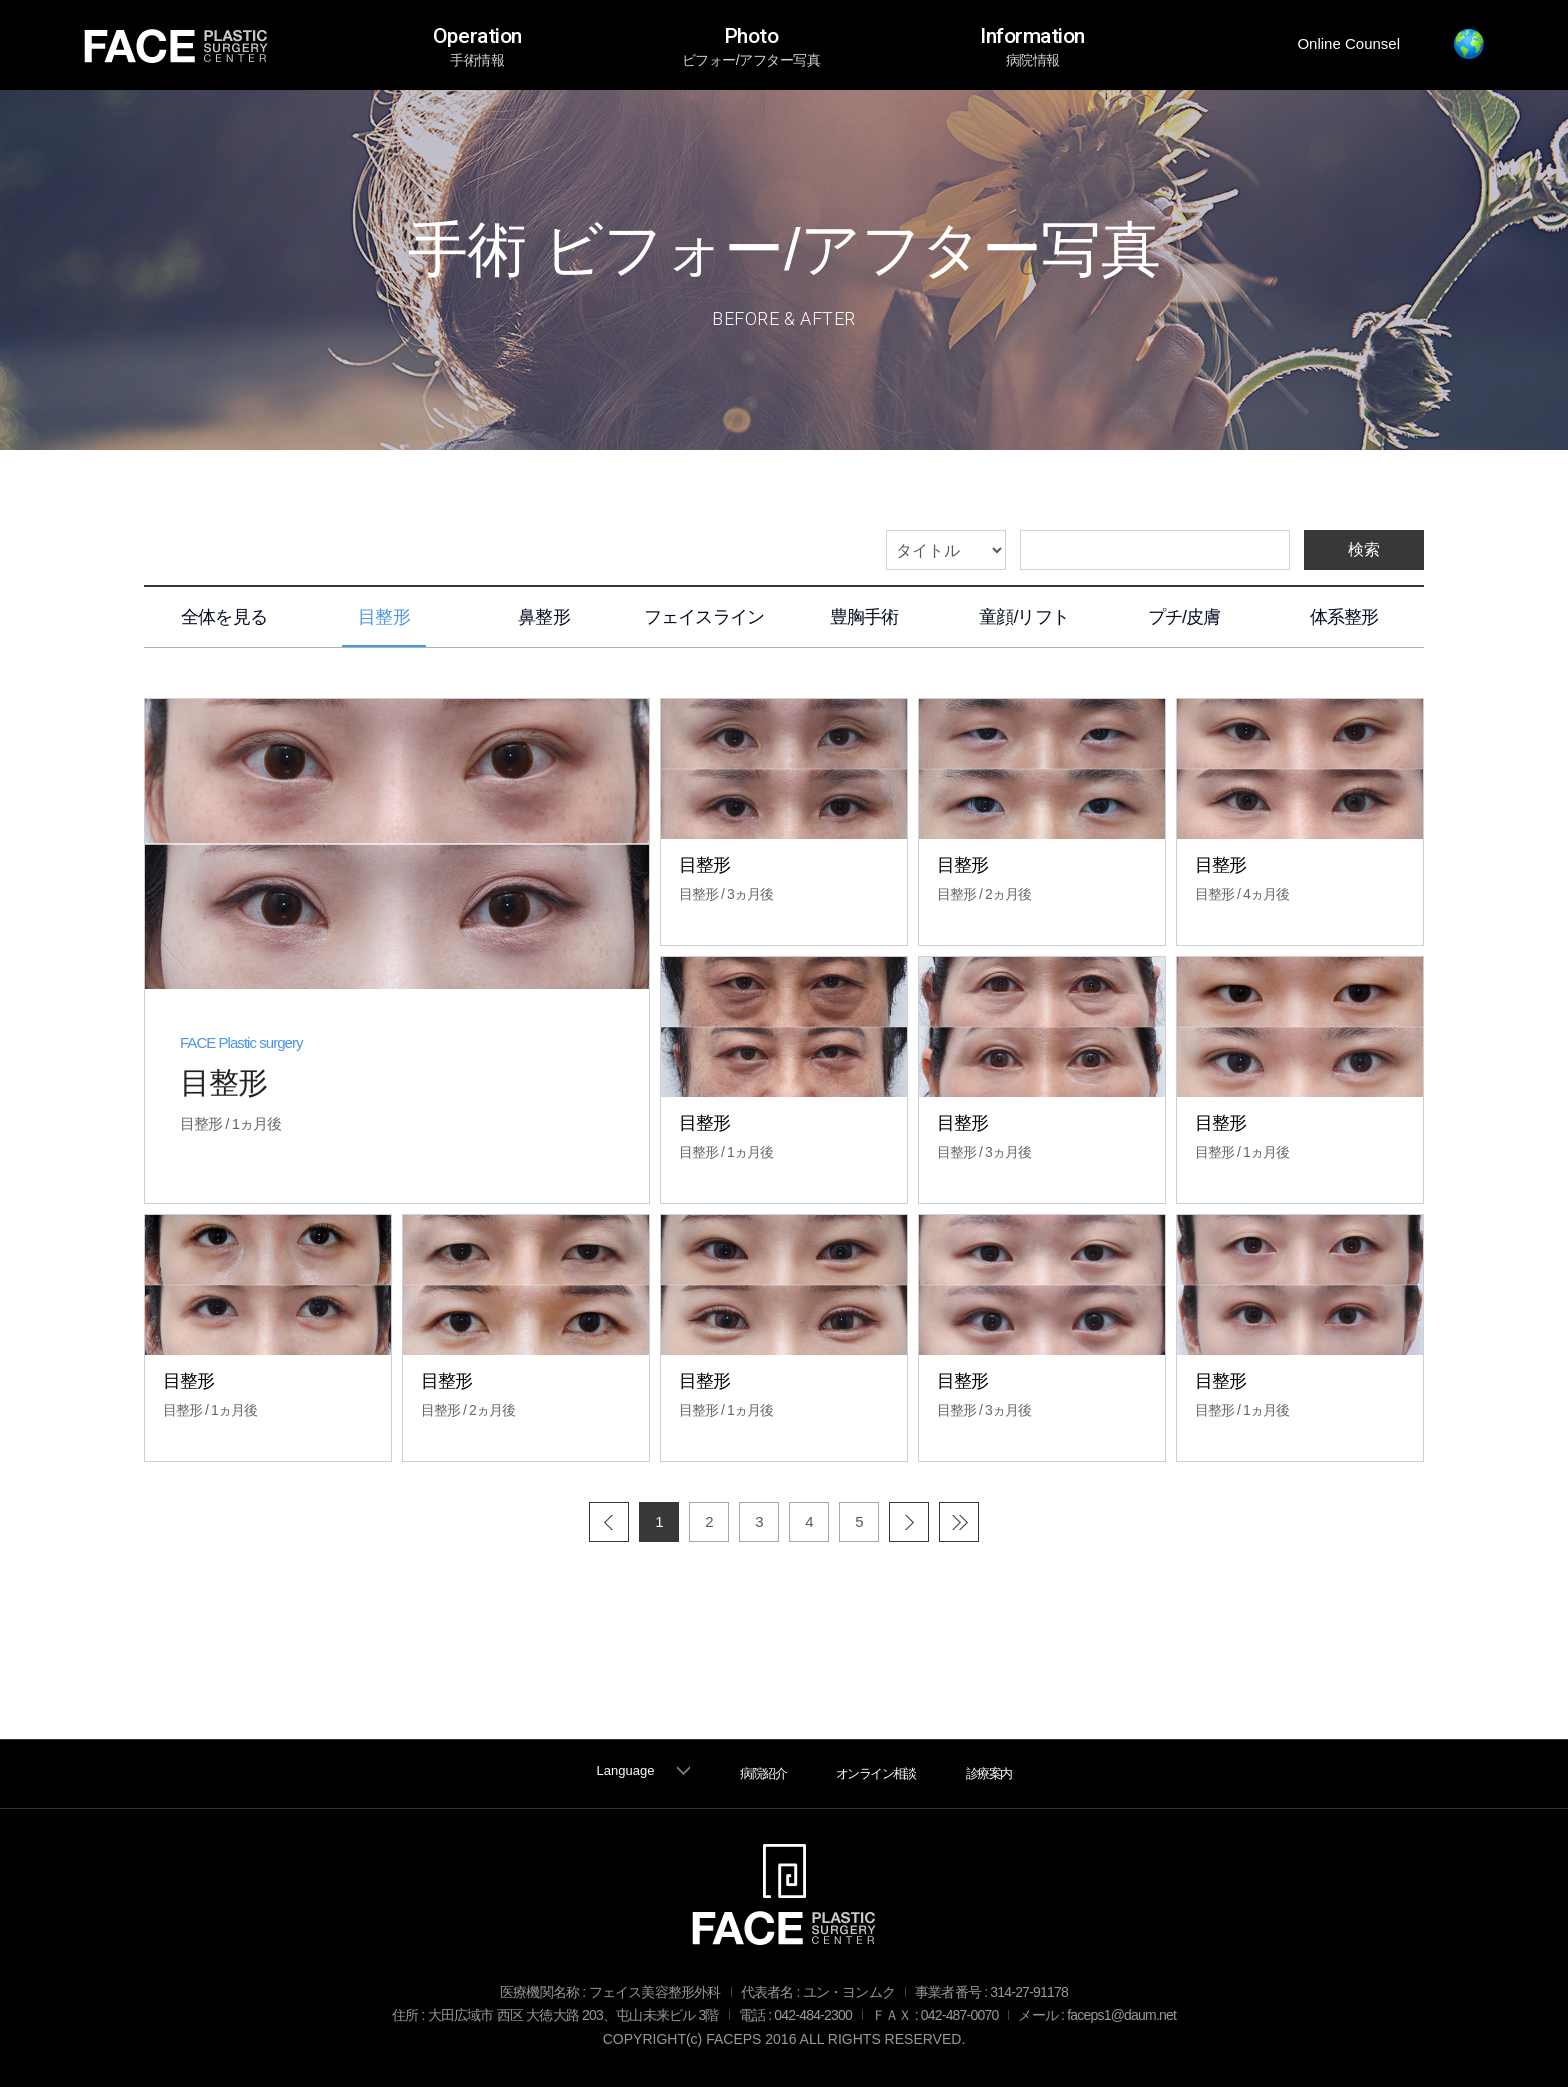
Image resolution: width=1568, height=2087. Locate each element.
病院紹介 (763, 1773)
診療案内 (989, 1773)
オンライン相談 (876, 1773)
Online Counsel (1348, 43)
